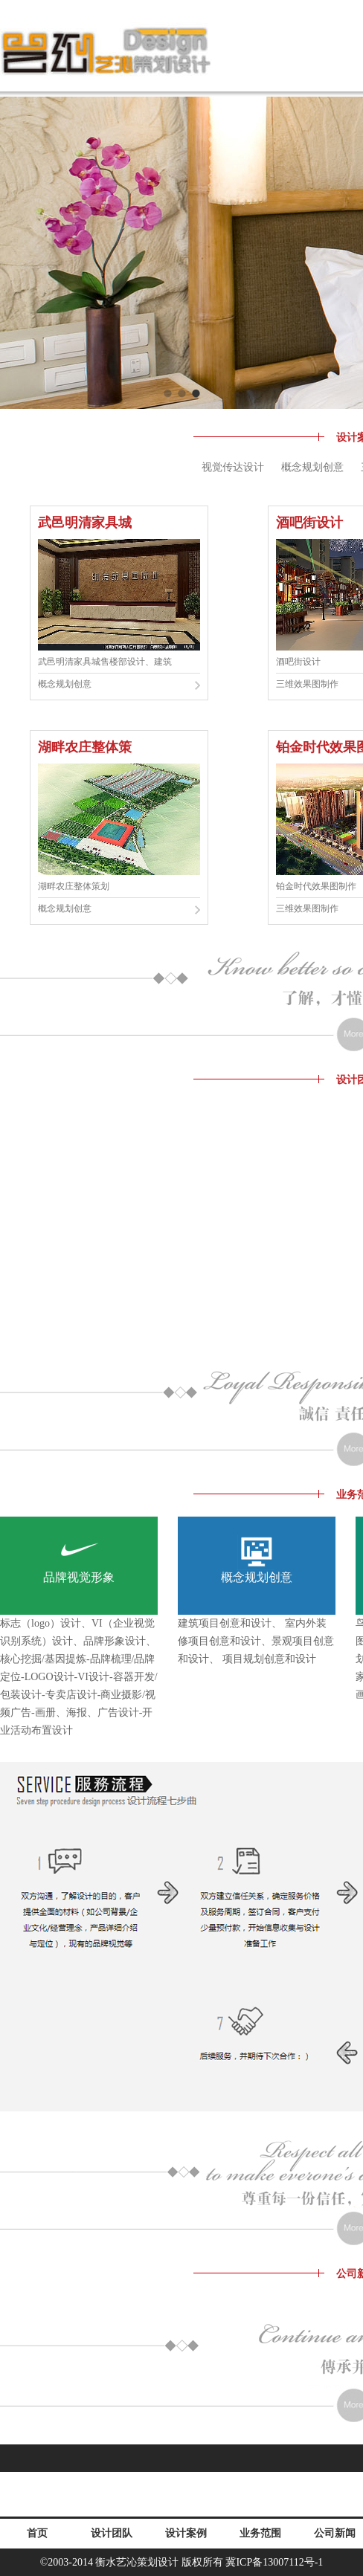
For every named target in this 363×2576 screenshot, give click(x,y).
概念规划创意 (312, 467)
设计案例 (186, 2533)
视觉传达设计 (233, 467)
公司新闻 (335, 2533)
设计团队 (111, 2533)
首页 (37, 2533)
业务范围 (260, 2533)
